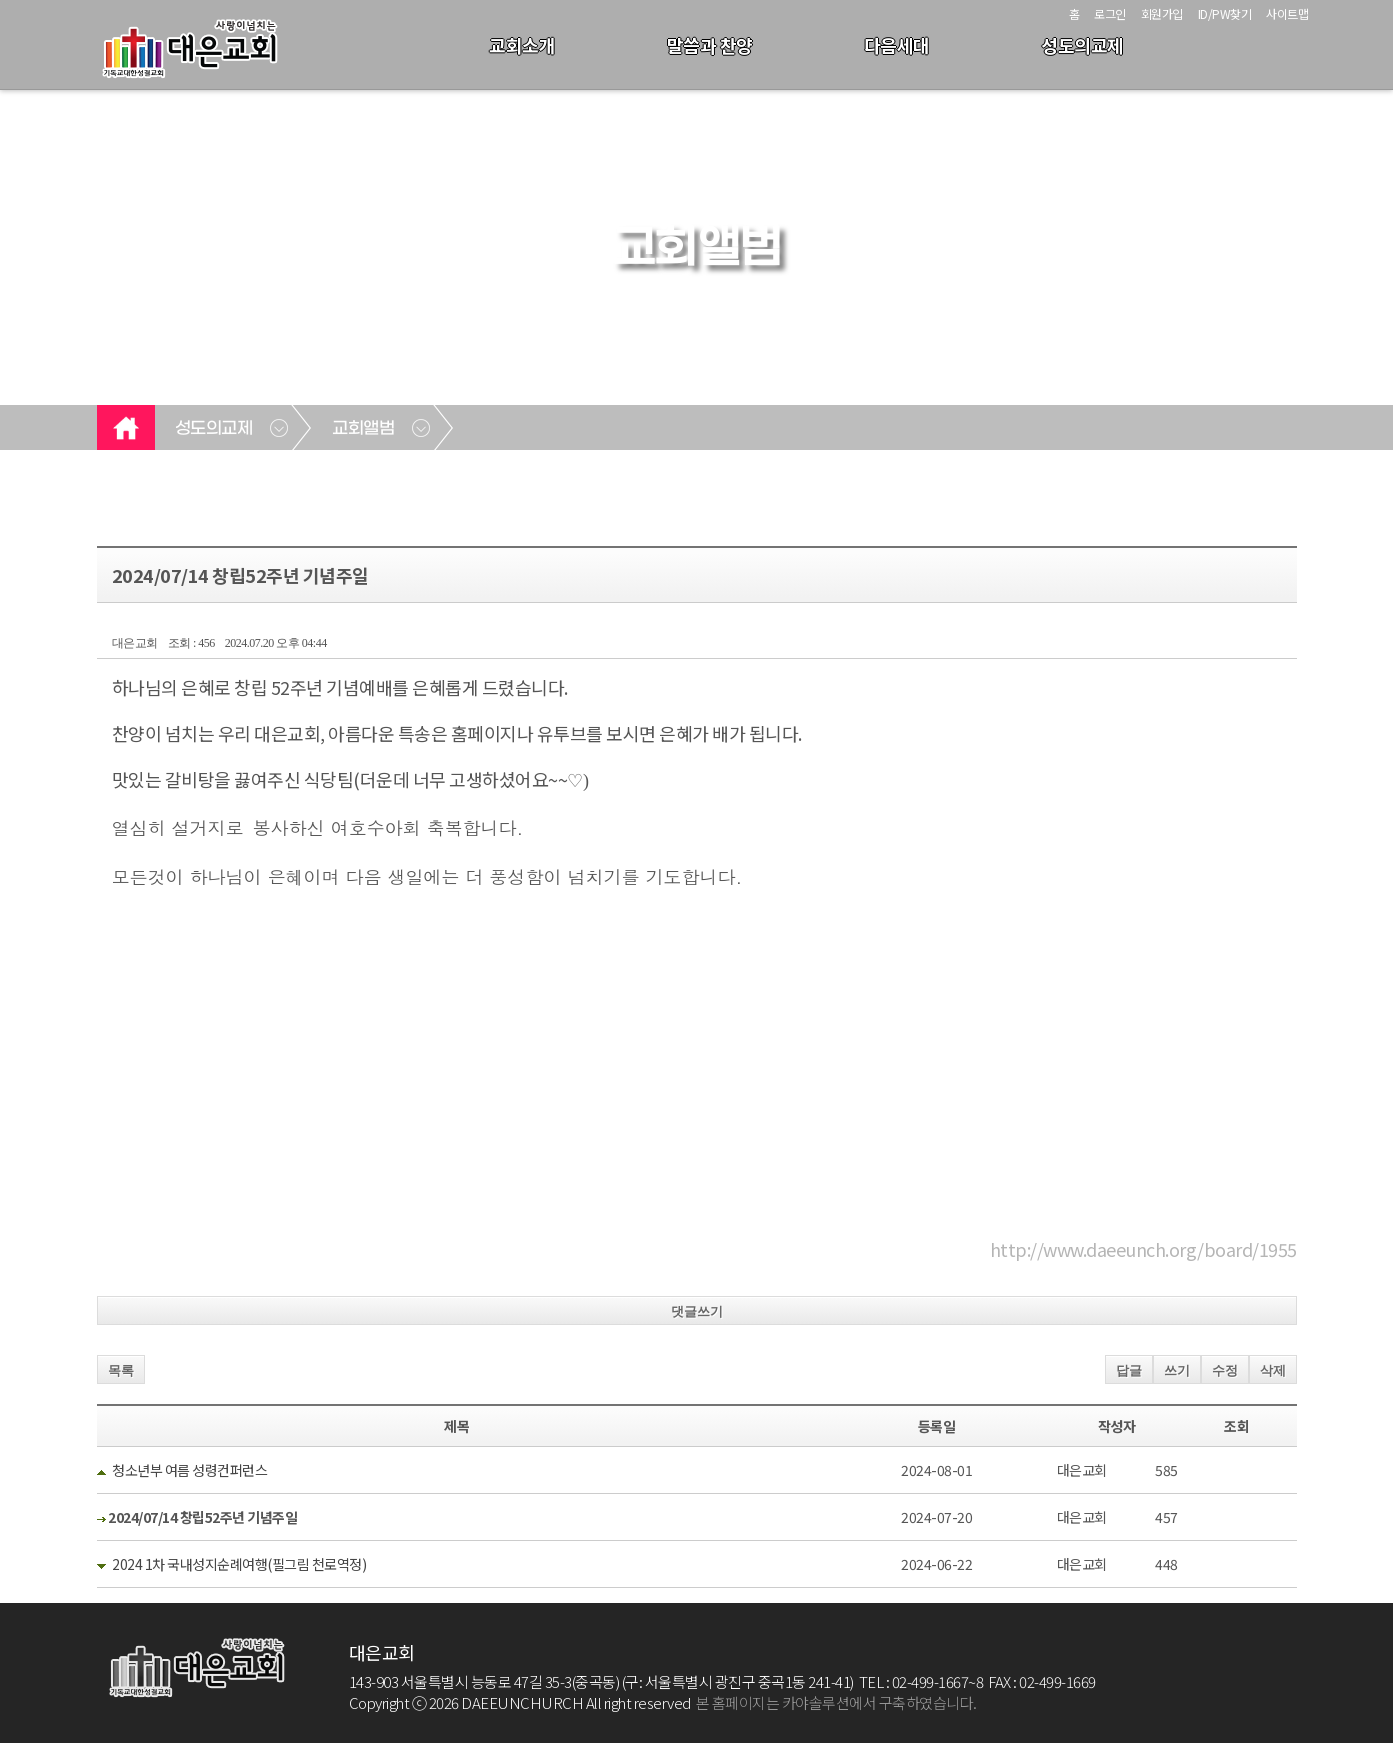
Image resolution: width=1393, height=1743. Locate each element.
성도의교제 (1082, 45)
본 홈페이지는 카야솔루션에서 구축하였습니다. (836, 1702)
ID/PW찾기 (1225, 13)
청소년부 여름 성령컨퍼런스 (189, 1470)
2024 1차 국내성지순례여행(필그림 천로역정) (239, 1564)
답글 (1129, 1370)
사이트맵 (1287, 13)
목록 (121, 1370)
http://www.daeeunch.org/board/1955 (1143, 1249)
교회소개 (522, 45)
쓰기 (1177, 1370)
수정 (1225, 1370)
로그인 (1110, 13)
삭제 (1273, 1370)
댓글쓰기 (697, 1311)
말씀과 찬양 (710, 45)
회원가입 (1162, 13)
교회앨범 (363, 429)
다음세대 (897, 45)
